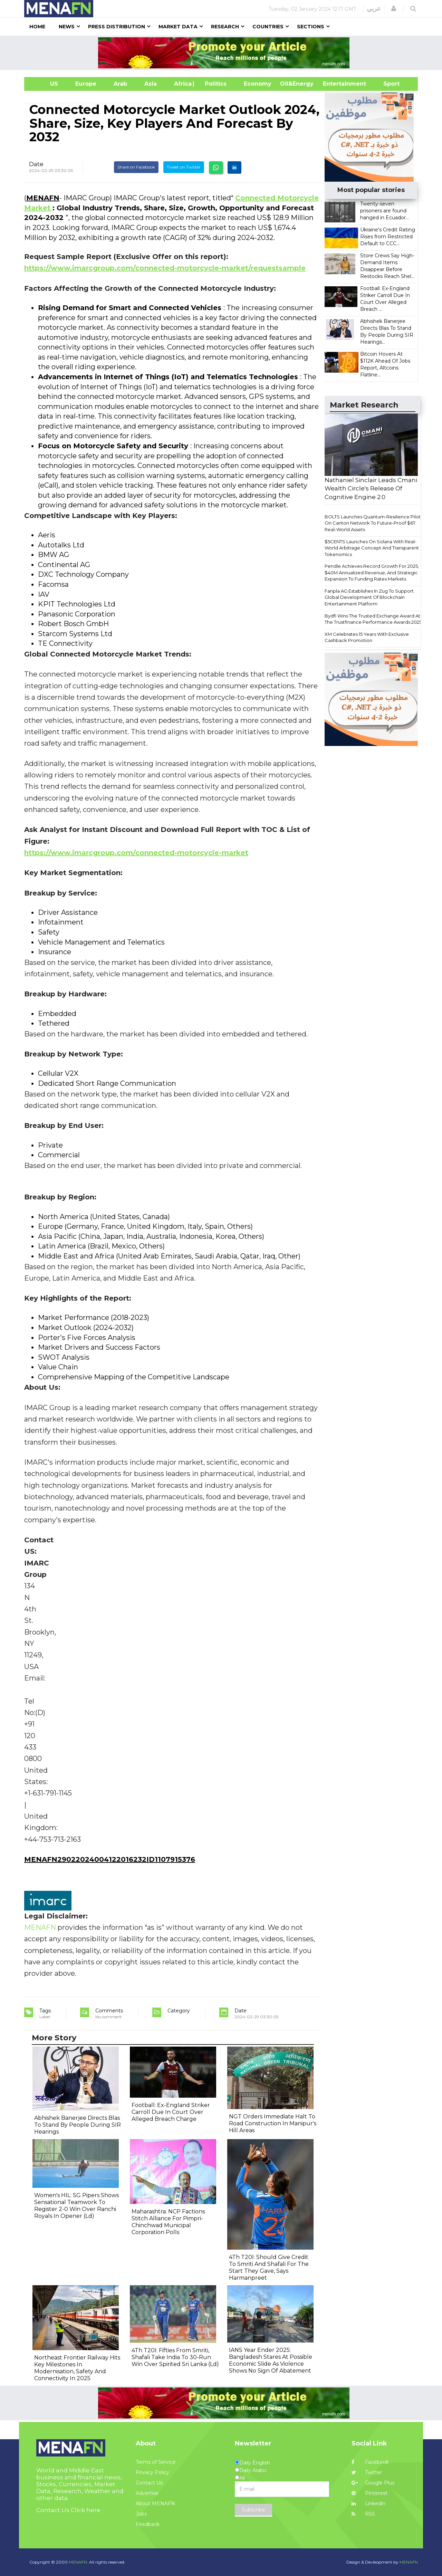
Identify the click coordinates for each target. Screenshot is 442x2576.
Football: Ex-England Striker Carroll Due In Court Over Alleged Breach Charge (171, 2112)
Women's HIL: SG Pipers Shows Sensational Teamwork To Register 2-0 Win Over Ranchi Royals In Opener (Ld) (76, 2205)
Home (37, 26)
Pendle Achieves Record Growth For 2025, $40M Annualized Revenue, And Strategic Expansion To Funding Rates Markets (372, 572)
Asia (150, 83)
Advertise (147, 2493)
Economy (257, 83)
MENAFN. (78, 2562)
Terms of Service (156, 2462)
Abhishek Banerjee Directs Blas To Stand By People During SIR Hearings (77, 2125)
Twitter (367, 2472)
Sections (310, 26)
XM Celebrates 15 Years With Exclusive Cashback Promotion (367, 637)
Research (225, 26)
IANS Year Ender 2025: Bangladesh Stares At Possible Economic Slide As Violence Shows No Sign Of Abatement (270, 2360)
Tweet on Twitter (184, 167)
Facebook (370, 2462)
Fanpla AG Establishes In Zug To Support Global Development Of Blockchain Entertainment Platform (369, 597)
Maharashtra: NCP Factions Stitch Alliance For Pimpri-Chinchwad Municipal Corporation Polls (168, 2221)
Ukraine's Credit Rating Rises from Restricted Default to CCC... (387, 237)
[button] (393, 8)
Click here (85, 2510)
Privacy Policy (152, 2472)
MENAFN (42, 198)
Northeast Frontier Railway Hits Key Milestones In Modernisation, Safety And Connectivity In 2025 (77, 2368)
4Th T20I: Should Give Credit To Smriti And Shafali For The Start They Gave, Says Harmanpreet (269, 2267)
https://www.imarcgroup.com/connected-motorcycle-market (136, 853)
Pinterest (369, 2493)
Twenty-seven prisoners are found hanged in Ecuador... (384, 211)
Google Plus (373, 2483)
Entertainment (334, 83)
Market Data (178, 26)
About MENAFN (155, 2503)
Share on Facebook (136, 167)
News (67, 26)
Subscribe (253, 2510)
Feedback (148, 2524)
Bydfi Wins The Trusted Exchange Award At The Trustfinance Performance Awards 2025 (373, 619)
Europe (86, 83)
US (45, 83)
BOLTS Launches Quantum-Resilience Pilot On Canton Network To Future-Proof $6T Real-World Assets (373, 523)
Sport (387, 83)
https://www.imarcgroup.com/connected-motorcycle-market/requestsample (165, 268)
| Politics (214, 83)
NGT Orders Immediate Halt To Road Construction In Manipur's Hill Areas (272, 2123)
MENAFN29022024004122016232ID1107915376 (109, 1859)
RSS (363, 2514)
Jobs (141, 2514)
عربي (374, 8)
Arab (120, 83)
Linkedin (368, 2503)
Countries (268, 26)
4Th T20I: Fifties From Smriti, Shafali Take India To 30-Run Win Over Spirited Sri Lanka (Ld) (175, 2357)
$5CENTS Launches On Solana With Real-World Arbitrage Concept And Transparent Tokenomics (372, 548)
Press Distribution (116, 26)
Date (36, 164)
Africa (182, 83)
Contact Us (149, 2483)
